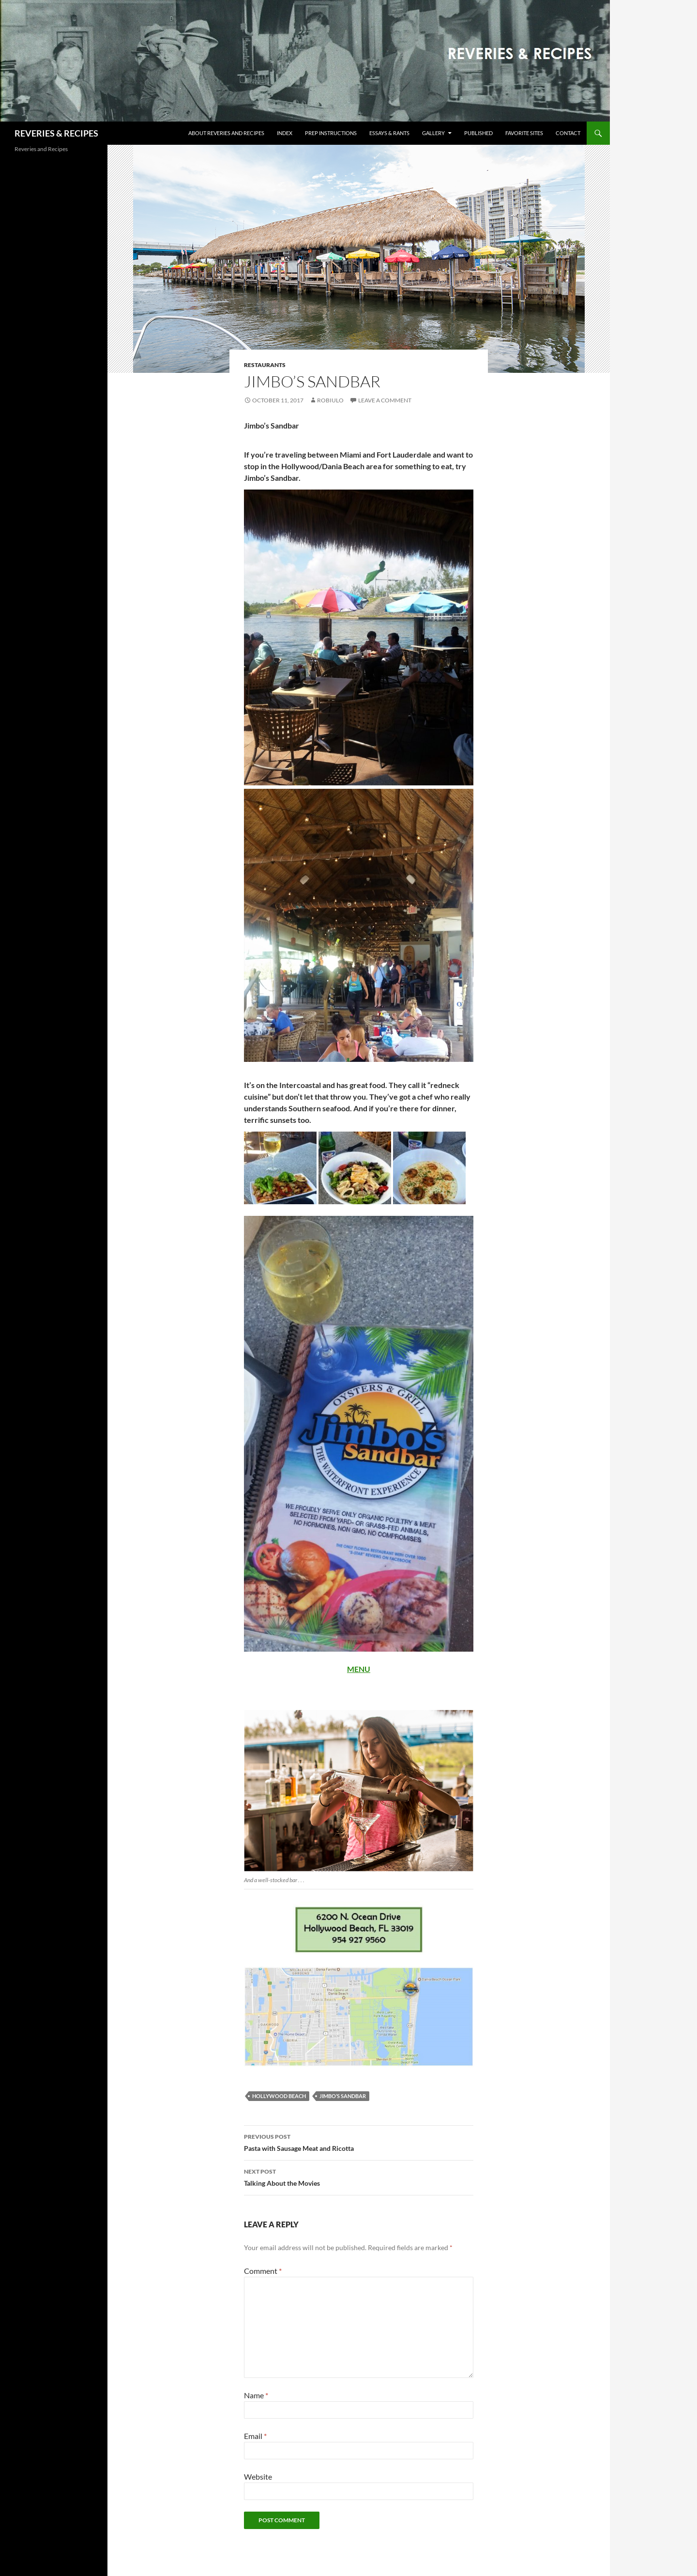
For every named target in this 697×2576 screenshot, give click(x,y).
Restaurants (265, 364)
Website (258, 2476)
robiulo (330, 400)
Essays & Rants (389, 133)
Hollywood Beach (279, 2096)
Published (478, 133)
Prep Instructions (331, 133)
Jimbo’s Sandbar (342, 2096)
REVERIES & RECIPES (56, 133)
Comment (263, 2270)
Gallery (433, 133)
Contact (568, 133)
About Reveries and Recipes (226, 133)
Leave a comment (384, 400)
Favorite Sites (524, 133)
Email (255, 2435)
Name (256, 2395)
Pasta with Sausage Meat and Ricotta (358, 2141)
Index (284, 133)
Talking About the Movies (358, 2176)
